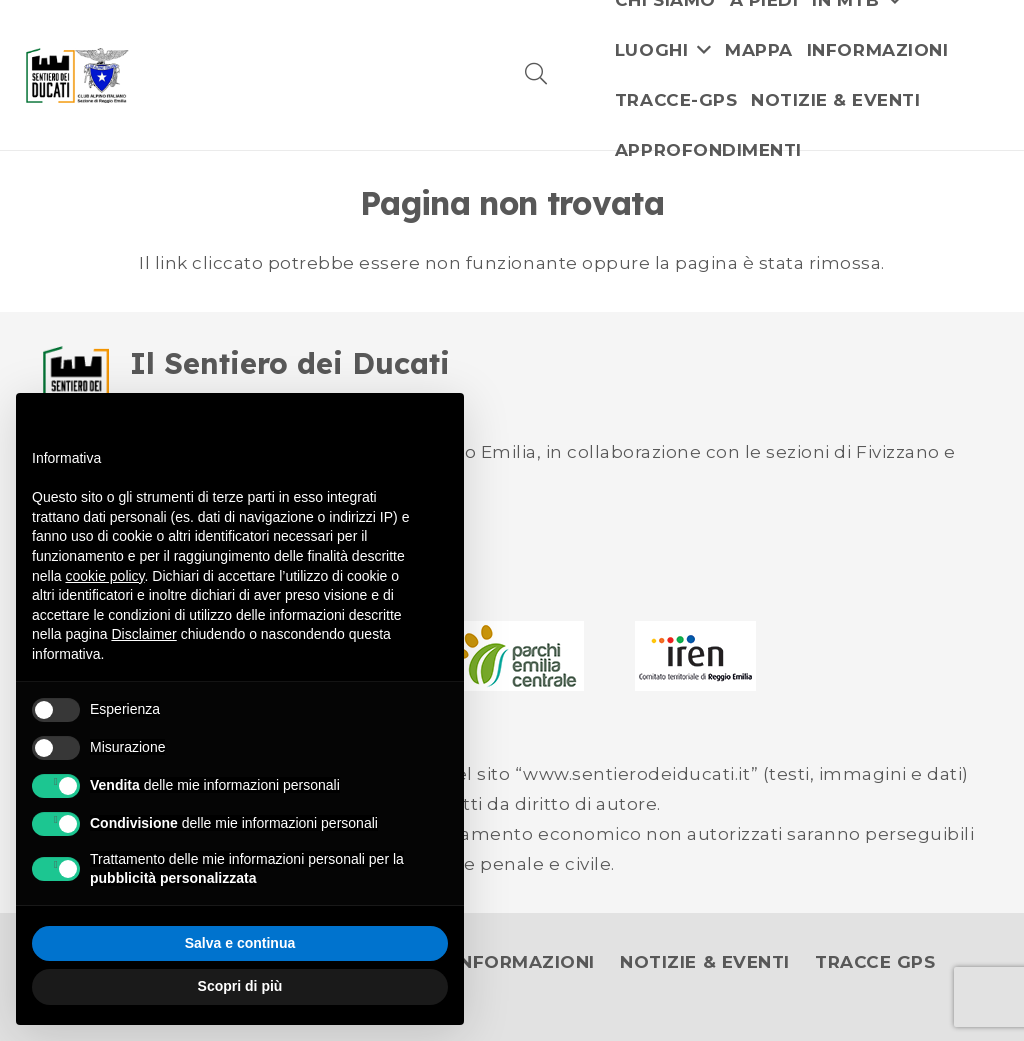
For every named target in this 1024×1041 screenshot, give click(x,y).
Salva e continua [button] (240, 943)
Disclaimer (143, 634)
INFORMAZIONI (524, 962)
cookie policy (104, 576)
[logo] (77, 75)
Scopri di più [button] (240, 986)
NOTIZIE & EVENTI (704, 962)
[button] (536, 75)
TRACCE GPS (875, 962)
